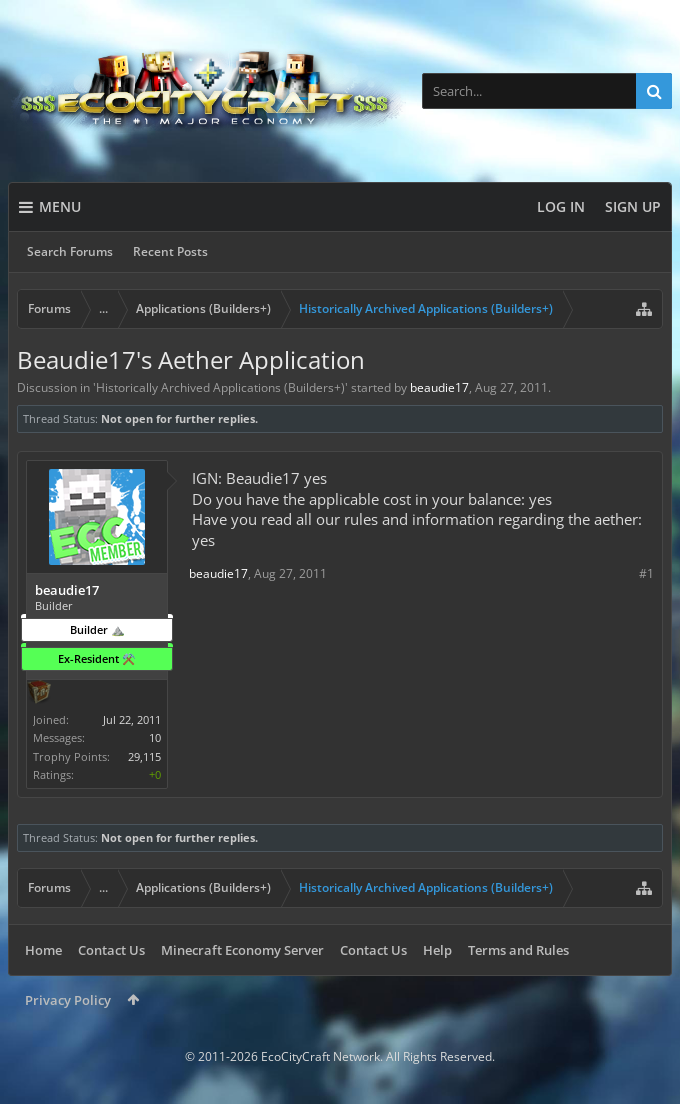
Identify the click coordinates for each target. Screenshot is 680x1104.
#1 (646, 573)
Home (43, 950)
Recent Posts (170, 251)
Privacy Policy (68, 1000)
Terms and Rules (518, 950)
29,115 (144, 756)
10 (155, 737)
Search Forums (70, 251)
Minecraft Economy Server (242, 950)
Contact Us (111, 950)
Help (437, 950)
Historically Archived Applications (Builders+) (220, 387)
